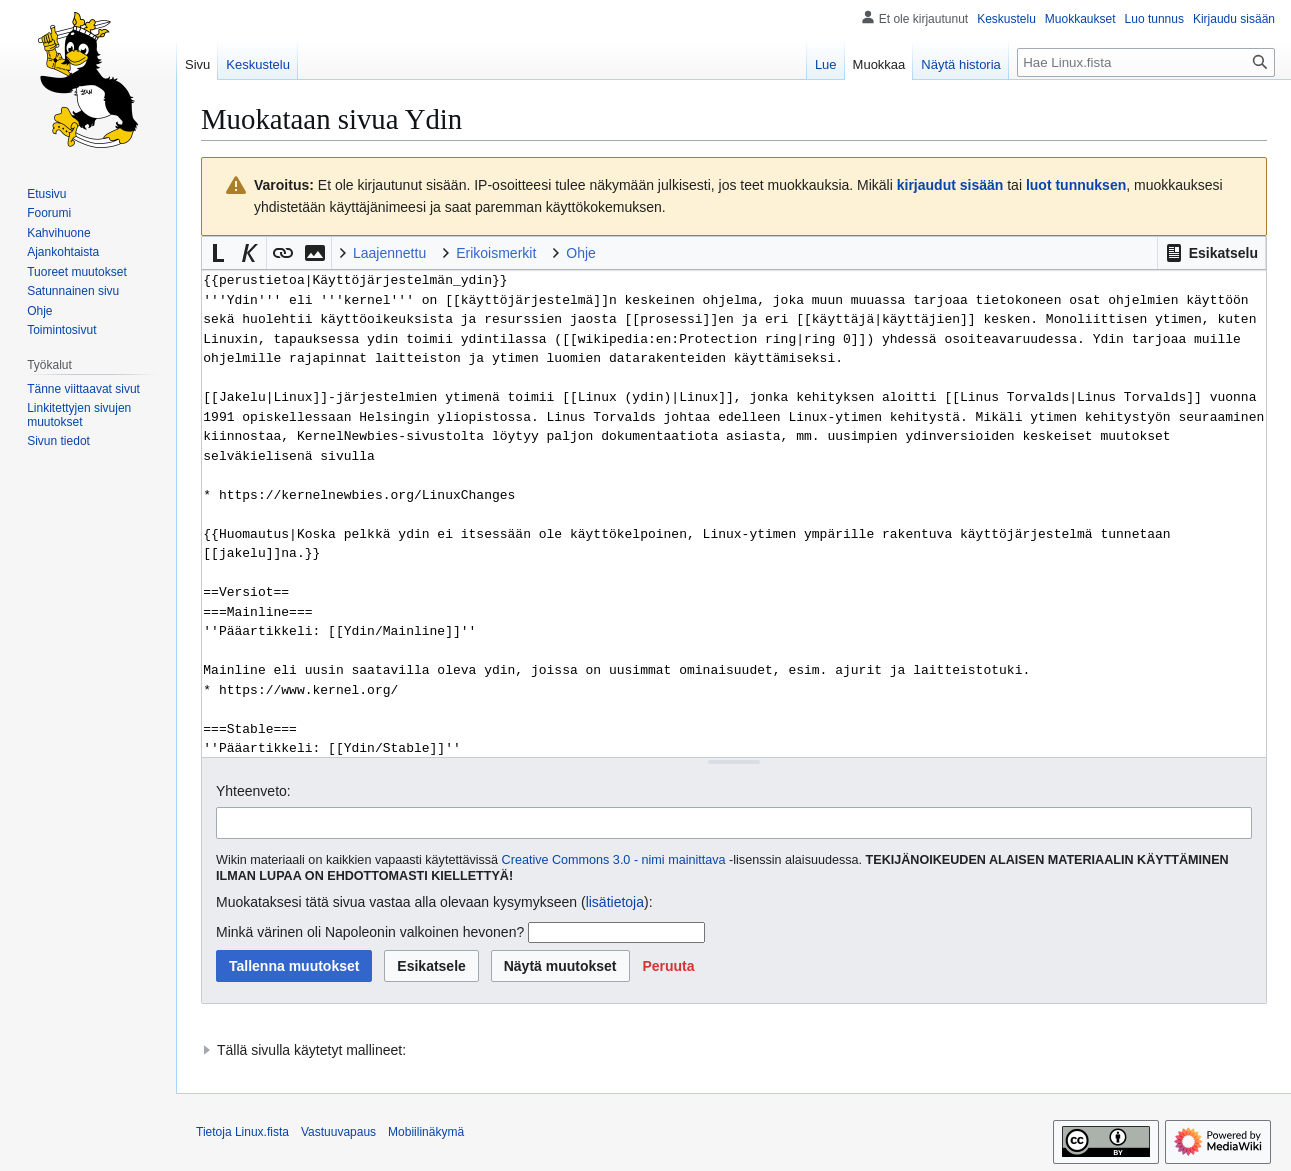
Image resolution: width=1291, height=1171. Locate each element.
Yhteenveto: (253, 791)
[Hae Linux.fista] (1146, 62)
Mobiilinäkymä (426, 1132)
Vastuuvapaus (338, 1132)
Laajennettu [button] (389, 253)
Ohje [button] (581, 253)
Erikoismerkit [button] (496, 253)
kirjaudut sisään (950, 185)
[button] (1211, 253)
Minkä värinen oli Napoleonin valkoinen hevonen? (370, 932)
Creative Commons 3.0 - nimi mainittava (614, 860)
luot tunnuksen (1076, 185)
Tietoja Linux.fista (242, 1132)
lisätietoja (615, 902)
